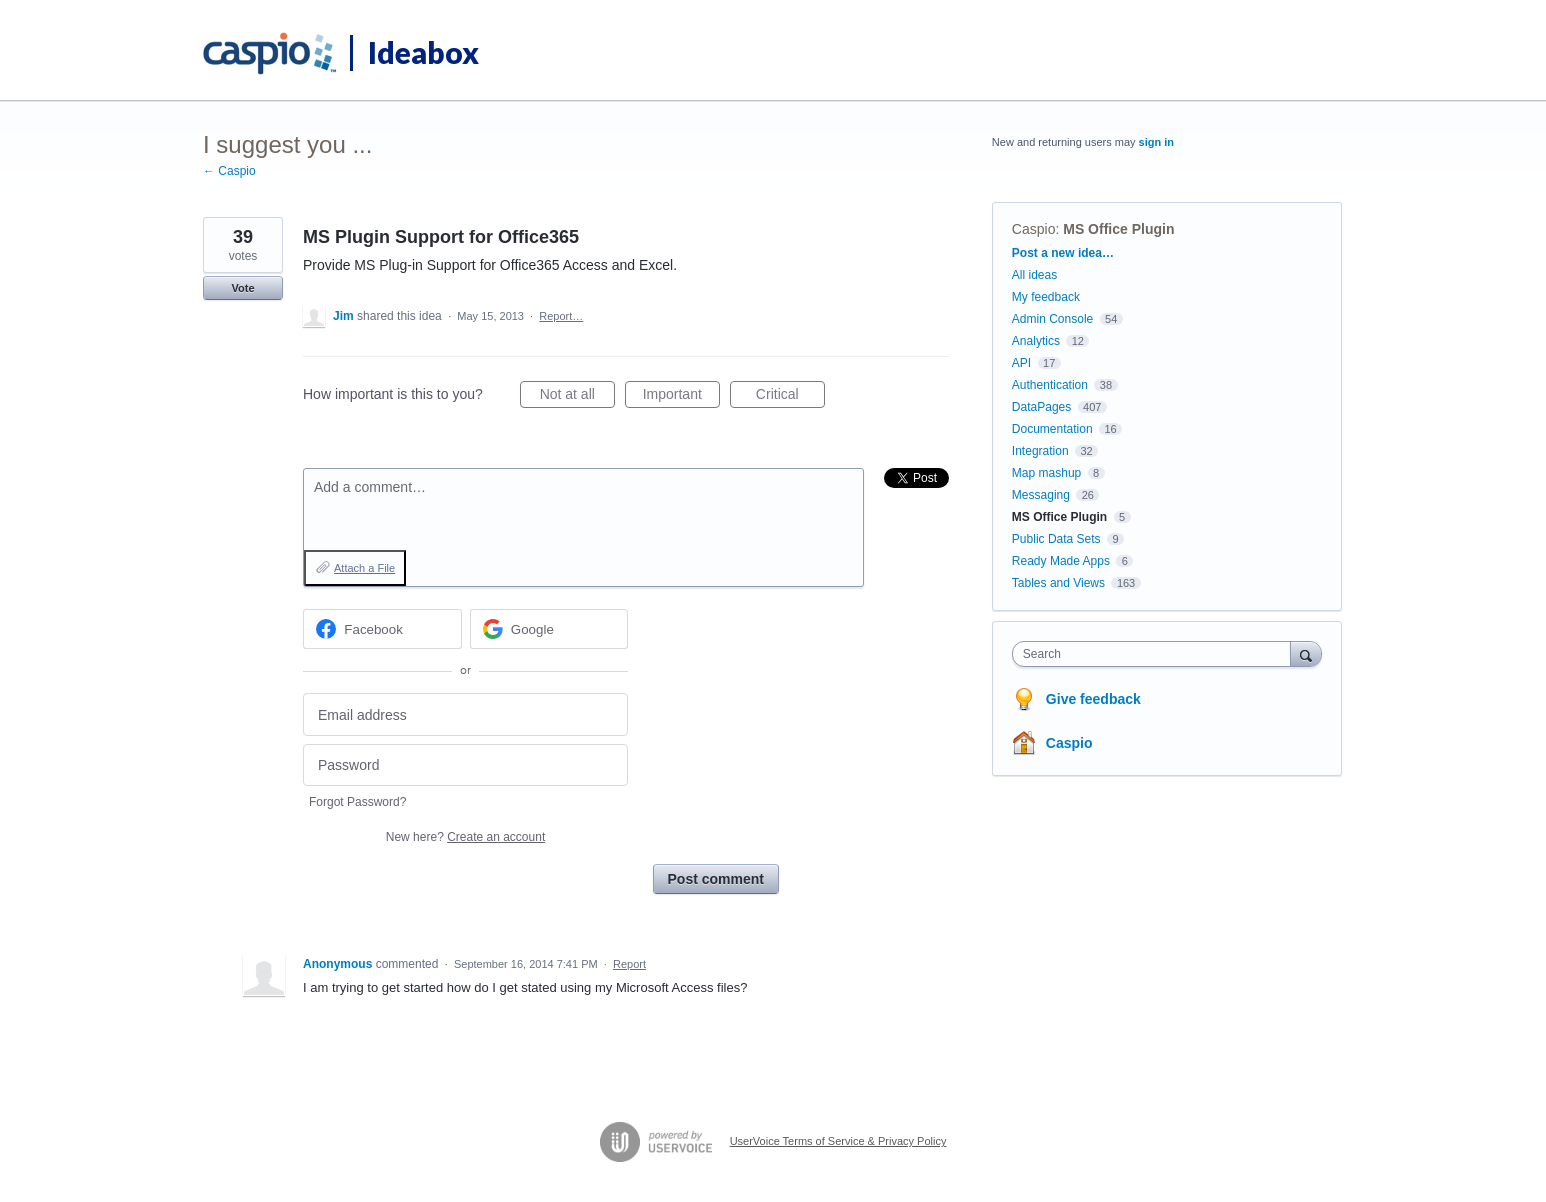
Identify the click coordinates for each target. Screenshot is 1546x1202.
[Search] (1306, 653)
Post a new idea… (1063, 253)
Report (629, 964)
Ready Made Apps (1061, 561)
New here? (465, 837)
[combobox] (1156, 654)
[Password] (465, 765)
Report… (561, 316)
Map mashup (1046, 473)
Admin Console (1052, 319)
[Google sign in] (549, 629)
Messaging (1041, 495)
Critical (790, 397)
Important (681, 397)
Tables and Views (1058, 583)
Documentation (1052, 429)
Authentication (1050, 385)
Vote (242, 288)
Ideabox (423, 52)
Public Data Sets (1056, 539)
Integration (1040, 451)
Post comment (716, 879)
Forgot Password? (357, 802)
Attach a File (364, 568)
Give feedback (1093, 699)
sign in (1156, 142)
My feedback (1046, 297)
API (1021, 363)
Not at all (577, 397)
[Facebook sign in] (382, 629)
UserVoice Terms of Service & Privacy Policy (838, 1141)
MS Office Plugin (1118, 229)
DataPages (1041, 407)
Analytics (1036, 341)
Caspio (1034, 229)
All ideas (1034, 275)
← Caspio (229, 171)
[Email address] (465, 714)
